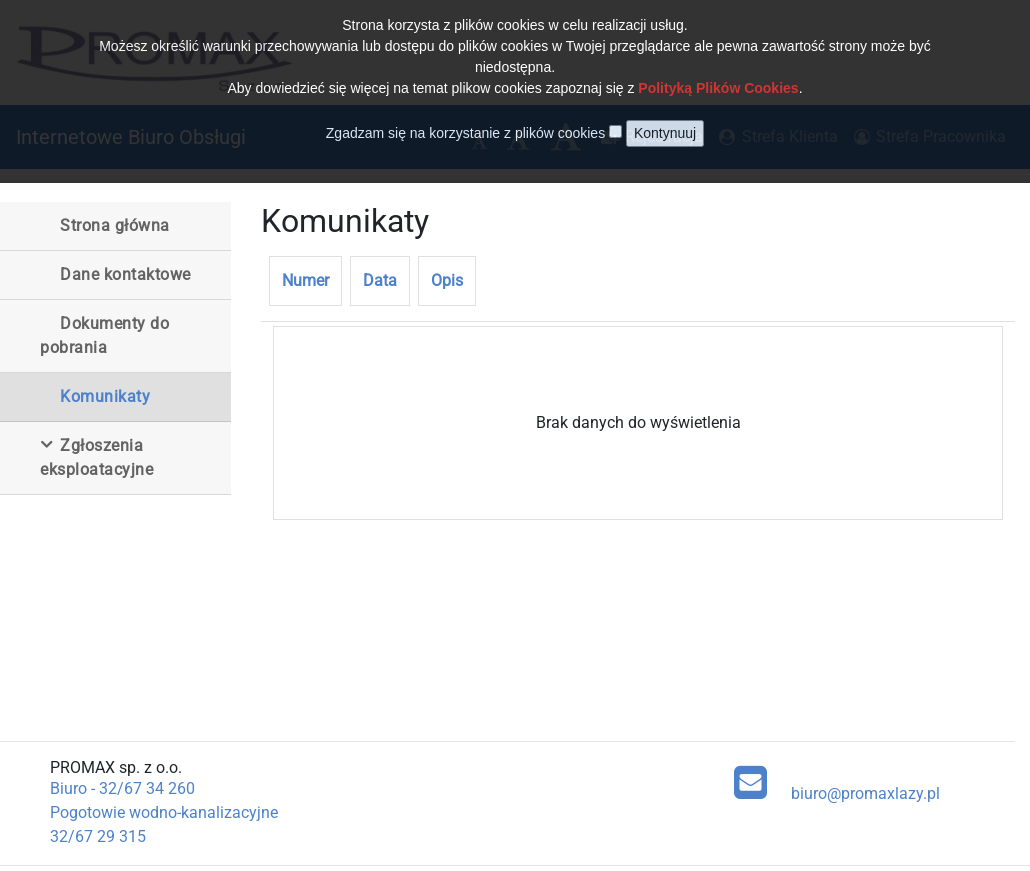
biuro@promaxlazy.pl (836, 782)
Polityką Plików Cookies (718, 73)
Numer (305, 280)
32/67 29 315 (98, 836)
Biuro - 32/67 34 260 (122, 788)
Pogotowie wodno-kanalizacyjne (164, 812)
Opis (447, 280)
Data (380, 280)
